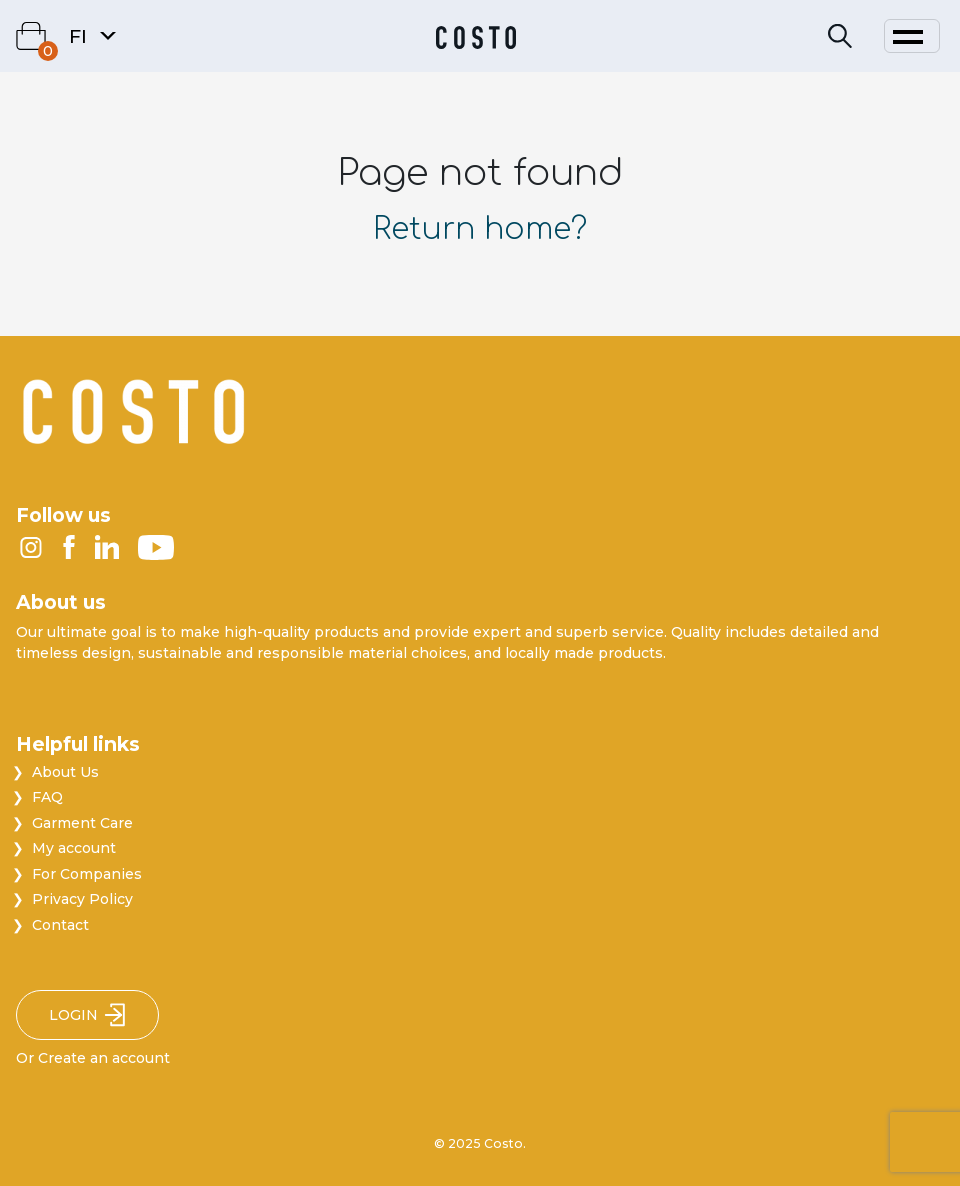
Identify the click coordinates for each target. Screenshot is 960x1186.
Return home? (480, 229)
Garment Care (82, 823)
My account (74, 848)
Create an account (104, 1058)
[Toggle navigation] (912, 36)
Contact (60, 925)
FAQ (47, 797)
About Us (65, 772)
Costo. (505, 1143)
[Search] (840, 36)
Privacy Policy (82, 899)
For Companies (87, 874)
